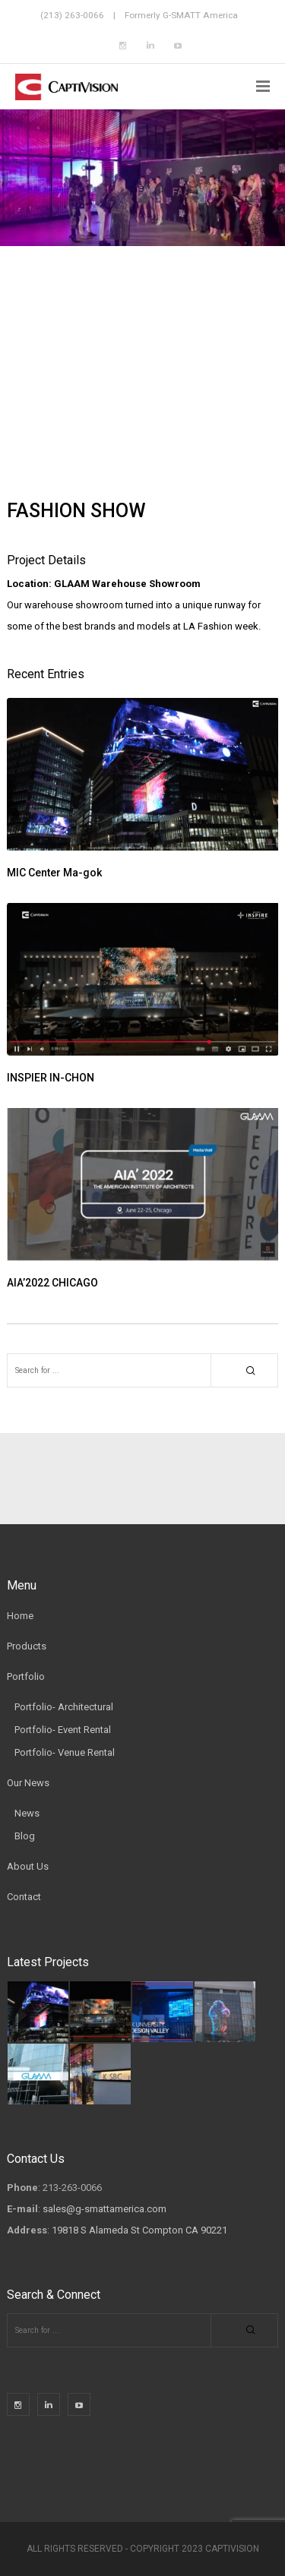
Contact (24, 1896)
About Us (28, 1866)
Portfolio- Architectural (63, 1707)
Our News (28, 1782)
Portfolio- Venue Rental (64, 1752)
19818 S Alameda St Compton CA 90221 (139, 2230)
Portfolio (26, 1676)
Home (20, 1615)
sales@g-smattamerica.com (104, 2209)
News (27, 1813)
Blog (24, 1836)
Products (26, 1646)
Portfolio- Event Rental (62, 1729)
